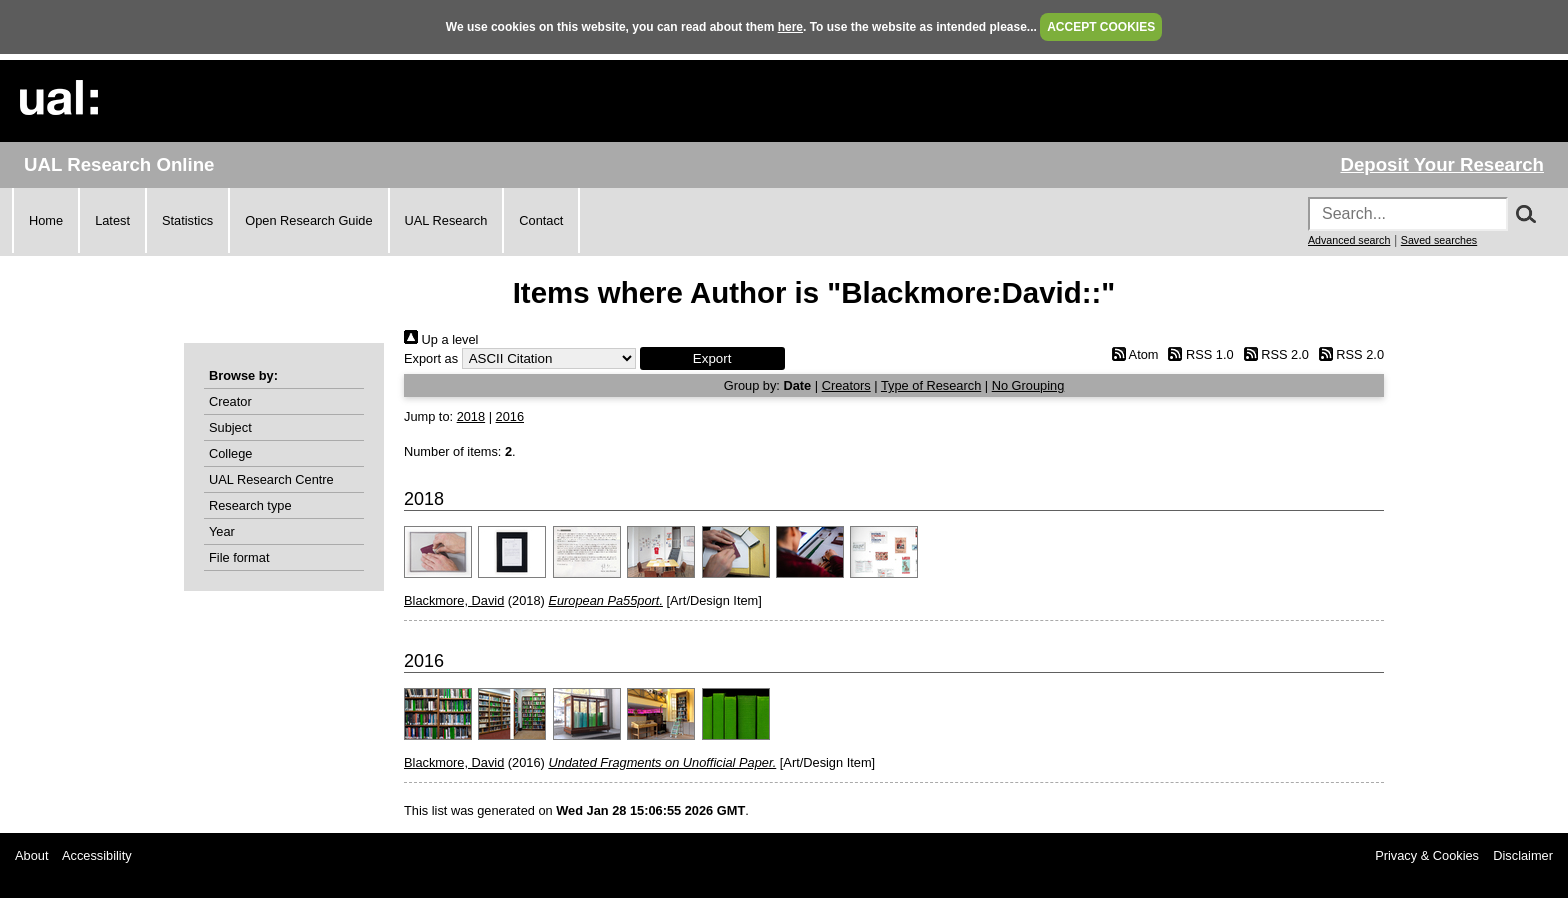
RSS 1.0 (1198, 354)
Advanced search (1349, 240)
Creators (846, 385)
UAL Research (446, 220)
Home (46, 220)
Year (222, 531)
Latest (112, 220)
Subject (230, 427)
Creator (230, 401)
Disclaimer (1523, 855)
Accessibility (97, 855)
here (790, 27)
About (31, 855)
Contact (541, 220)
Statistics (187, 220)
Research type (250, 505)
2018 (471, 416)
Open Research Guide (308, 220)
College (230, 453)
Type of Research (931, 385)
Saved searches (1439, 240)
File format (239, 557)
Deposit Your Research (1442, 164)
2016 (510, 416)
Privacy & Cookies (1427, 855)
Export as (431, 358)
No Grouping (1028, 385)
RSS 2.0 (1273, 354)
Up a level (441, 339)
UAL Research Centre (271, 479)
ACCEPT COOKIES (1101, 27)
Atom (1131, 354)
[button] (712, 358)
